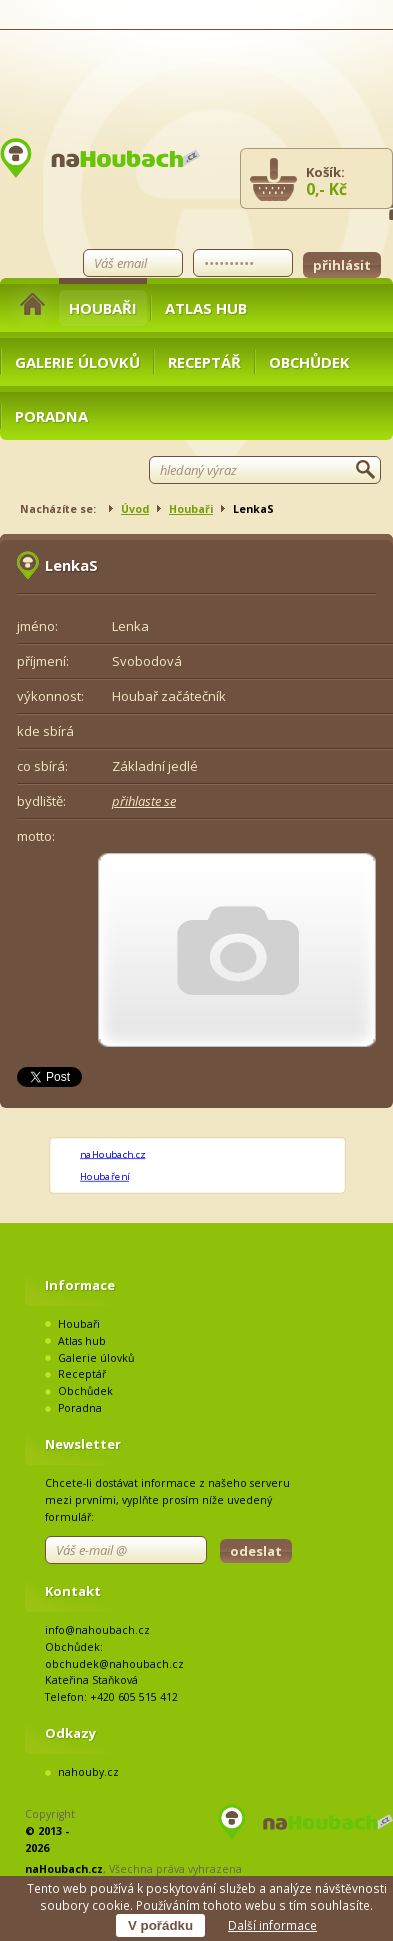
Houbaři (103, 308)
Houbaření (104, 1176)
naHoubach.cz (112, 1154)
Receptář (204, 362)
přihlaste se (144, 801)
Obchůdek (309, 362)
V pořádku (160, 1925)
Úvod (135, 509)
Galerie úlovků (77, 362)
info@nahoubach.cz (97, 1630)
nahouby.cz (88, 1772)
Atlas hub (206, 308)
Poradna (51, 416)
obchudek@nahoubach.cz (114, 1664)
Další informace (272, 1925)
